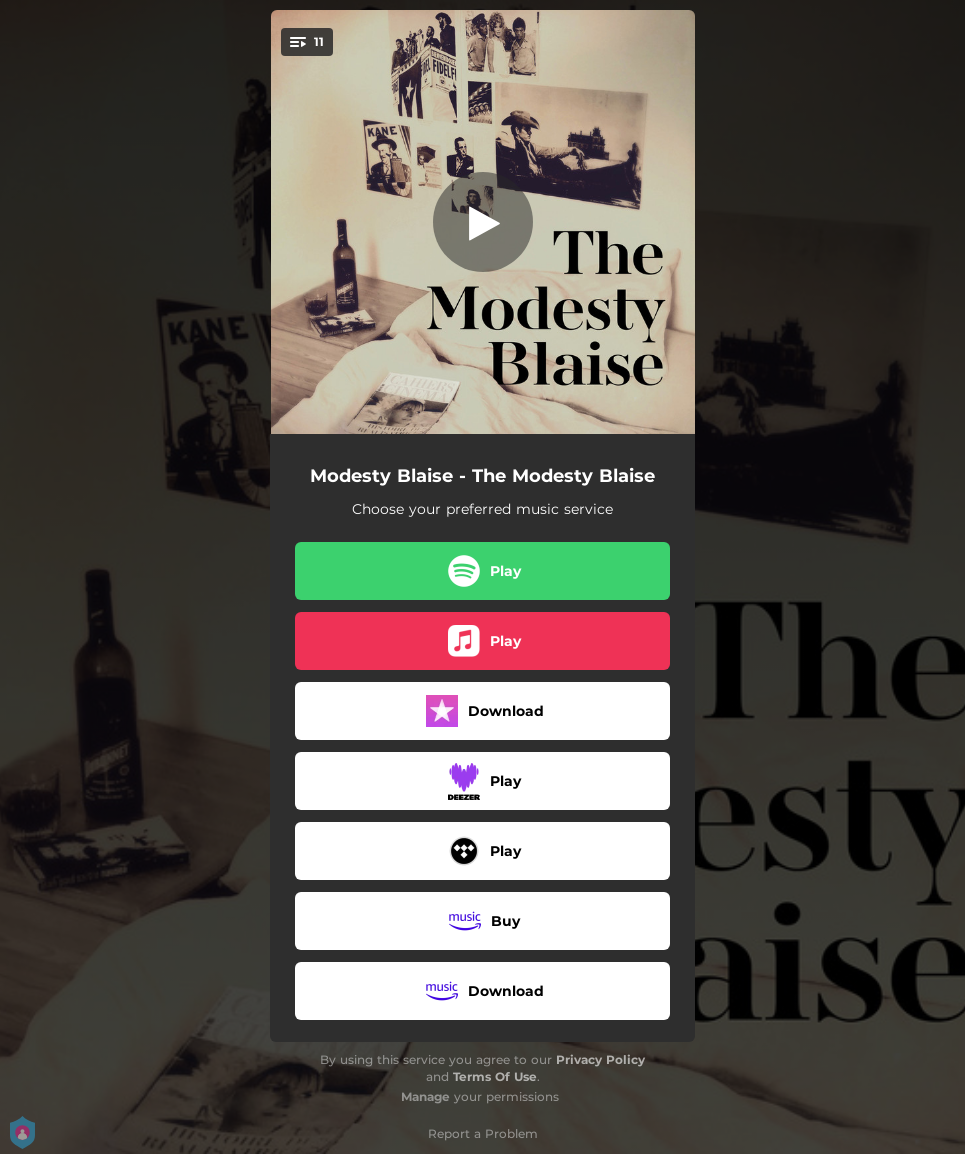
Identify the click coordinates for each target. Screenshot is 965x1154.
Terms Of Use (495, 1076)
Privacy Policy (600, 1059)
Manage (425, 1096)
